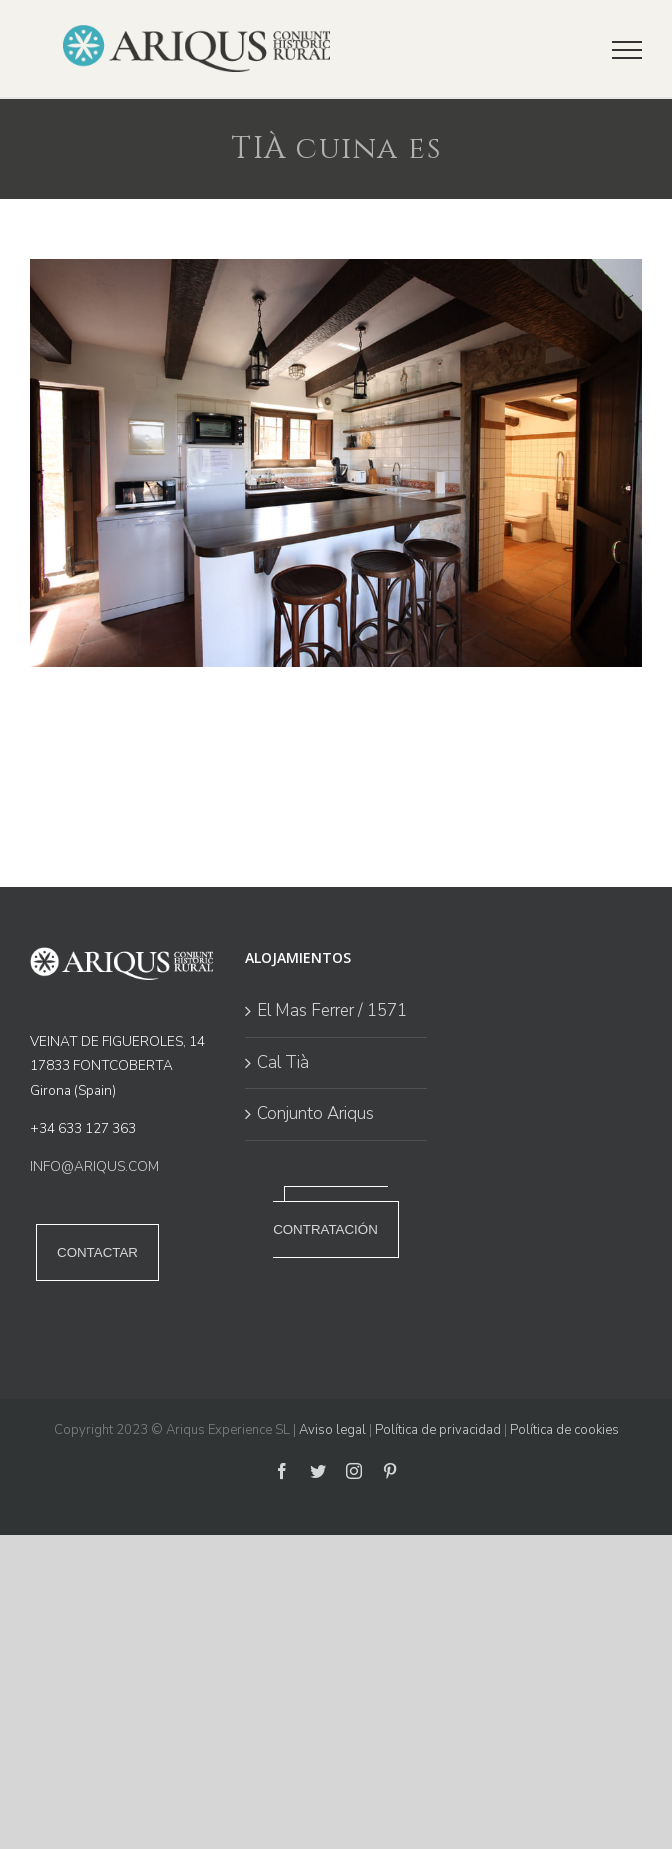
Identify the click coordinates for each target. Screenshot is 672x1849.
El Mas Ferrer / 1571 (332, 1010)
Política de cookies (564, 1430)
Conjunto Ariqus (315, 1113)
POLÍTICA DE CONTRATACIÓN (330, 1222)
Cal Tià (283, 1062)
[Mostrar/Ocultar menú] (627, 50)
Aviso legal (332, 1430)
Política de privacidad (438, 1430)
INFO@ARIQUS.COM (94, 1166)
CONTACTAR (97, 1252)
